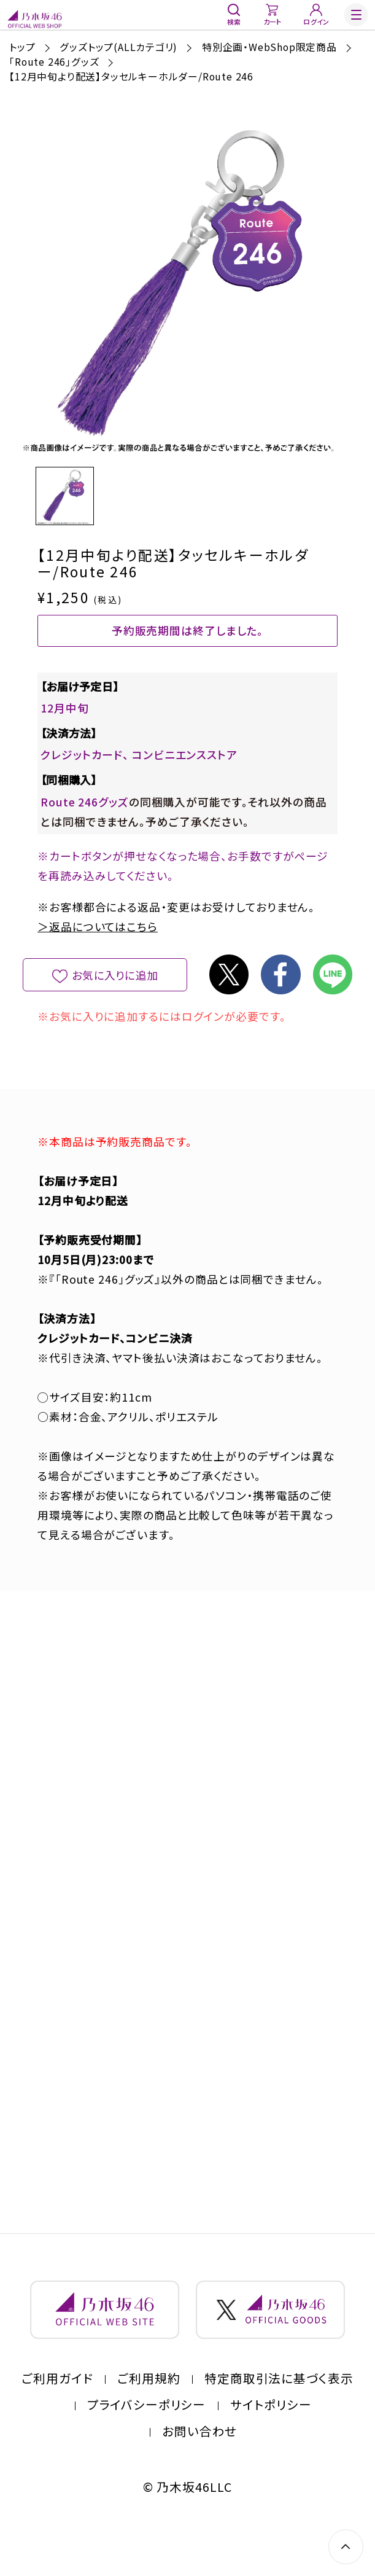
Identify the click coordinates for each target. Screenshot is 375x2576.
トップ (22, 47)
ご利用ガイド (57, 2413)
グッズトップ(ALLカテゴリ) (118, 47)
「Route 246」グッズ (54, 62)
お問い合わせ (200, 2466)
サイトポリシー (271, 2439)
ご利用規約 (148, 2413)
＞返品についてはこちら (97, 945)
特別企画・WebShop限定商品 (269, 47)
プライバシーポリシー (146, 2439)
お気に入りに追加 (115, 993)
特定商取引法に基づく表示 (279, 2413)
